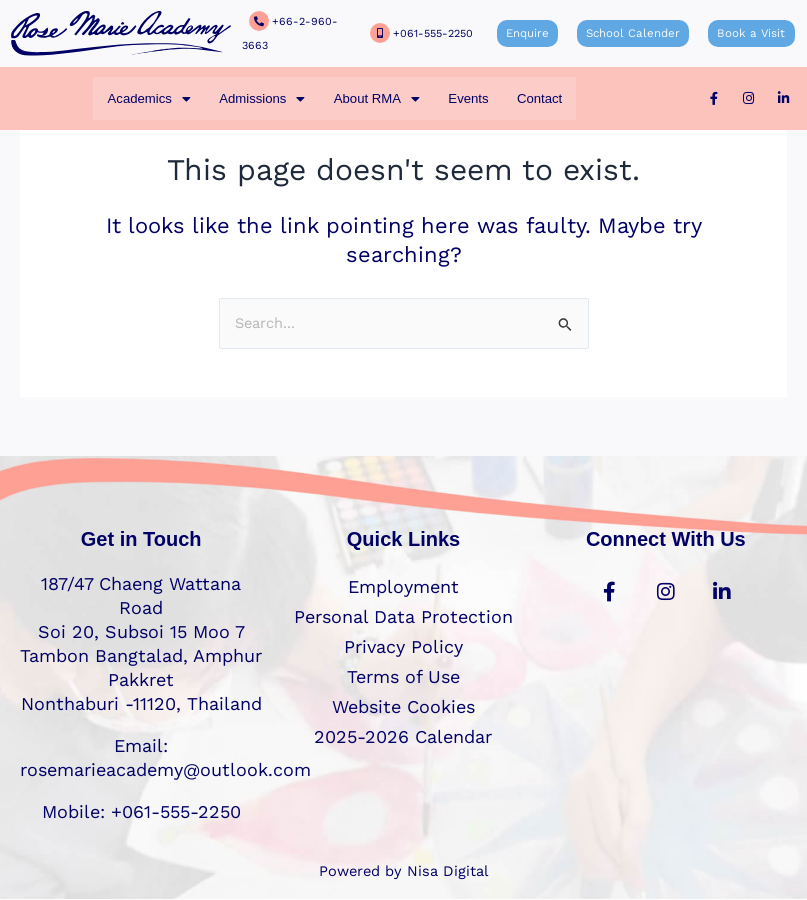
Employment (403, 586)
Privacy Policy (403, 646)
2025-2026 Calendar (403, 736)
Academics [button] (147, 98)
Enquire (532, 33)
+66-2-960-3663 (312, 33)
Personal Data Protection (403, 616)
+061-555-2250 (430, 33)
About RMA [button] (376, 98)
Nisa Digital (447, 871)
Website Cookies (403, 706)
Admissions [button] (260, 98)
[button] (147, 98)
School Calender (634, 33)
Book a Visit (747, 33)
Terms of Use (403, 676)
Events (469, 98)
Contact (541, 98)
